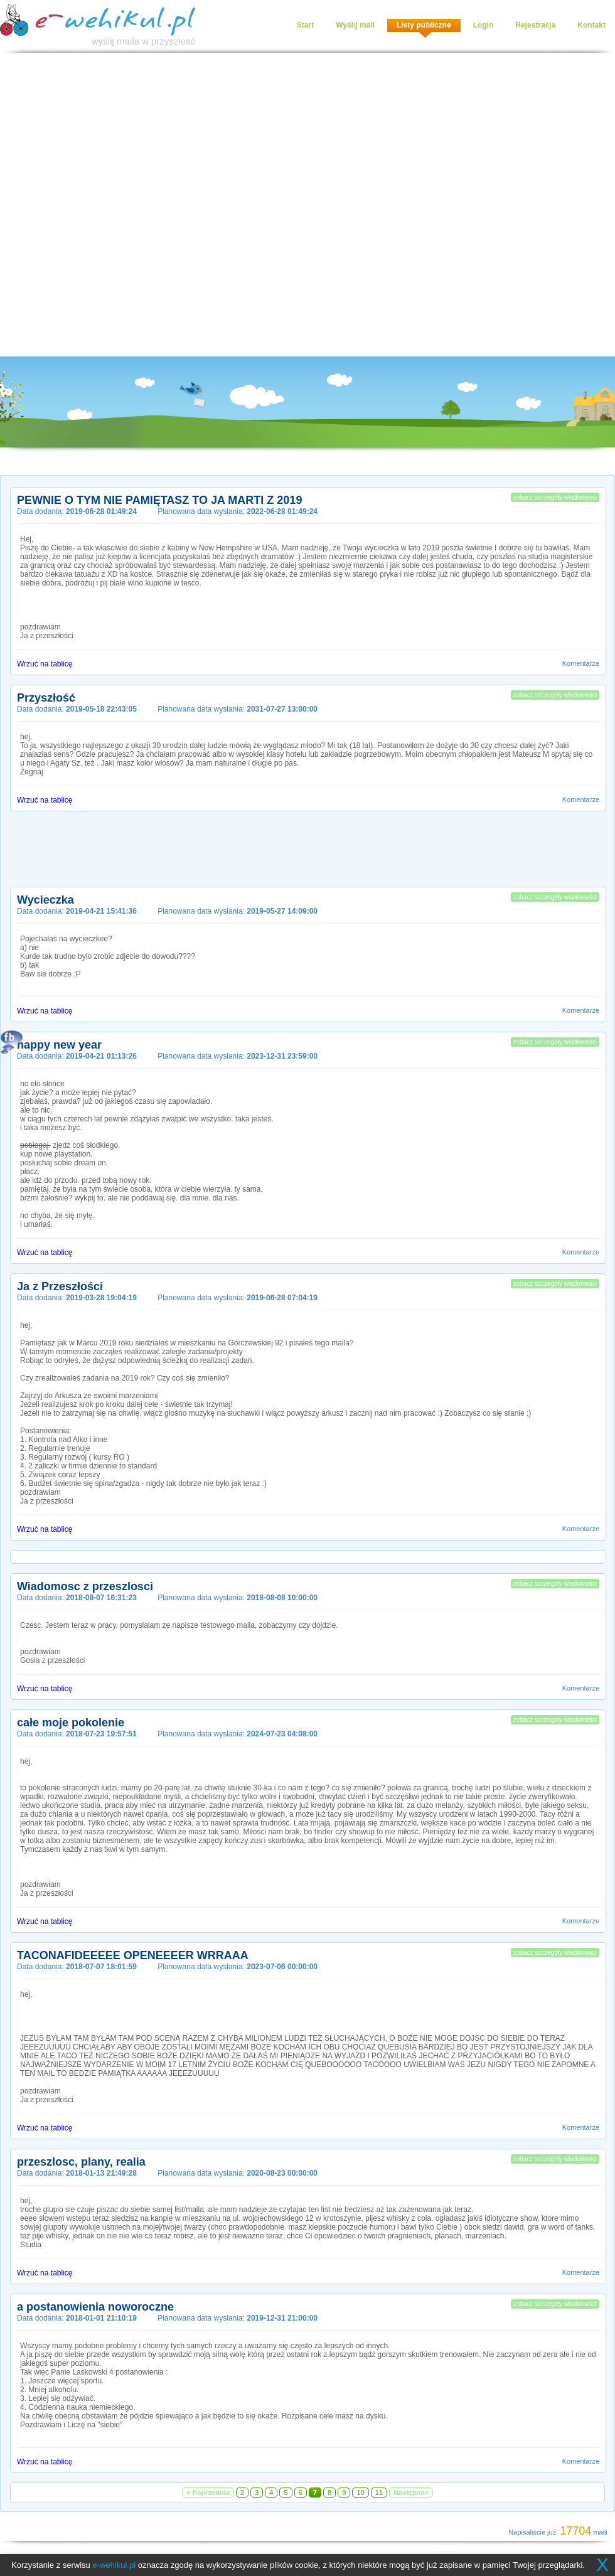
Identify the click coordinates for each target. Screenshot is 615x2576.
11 (379, 2492)
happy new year (59, 1045)
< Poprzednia (208, 2492)
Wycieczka (45, 900)
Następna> (411, 2492)
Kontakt (591, 25)
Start (305, 25)
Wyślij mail (355, 25)
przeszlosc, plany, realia (81, 2162)
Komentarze (580, 663)
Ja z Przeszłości (60, 1286)
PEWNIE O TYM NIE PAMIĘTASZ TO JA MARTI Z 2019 (159, 500)
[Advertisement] (145, 204)
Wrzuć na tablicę (44, 664)
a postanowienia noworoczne (95, 2307)
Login (483, 25)
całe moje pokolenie (70, 1722)
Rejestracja (535, 25)
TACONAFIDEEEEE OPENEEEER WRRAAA (133, 1955)
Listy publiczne (424, 25)
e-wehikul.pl (114, 2565)
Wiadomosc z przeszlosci (85, 1586)
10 (360, 2492)
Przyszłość (46, 698)
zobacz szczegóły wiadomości (555, 497)
